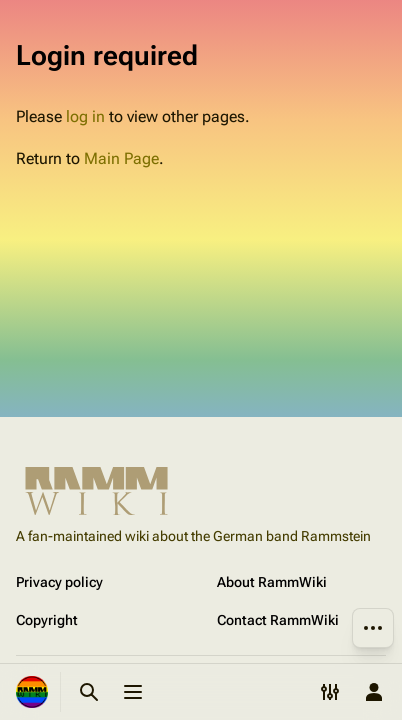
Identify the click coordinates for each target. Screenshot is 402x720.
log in (85, 116)
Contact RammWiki (278, 620)
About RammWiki (272, 582)
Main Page (121, 158)
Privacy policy (59, 582)
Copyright (47, 620)
